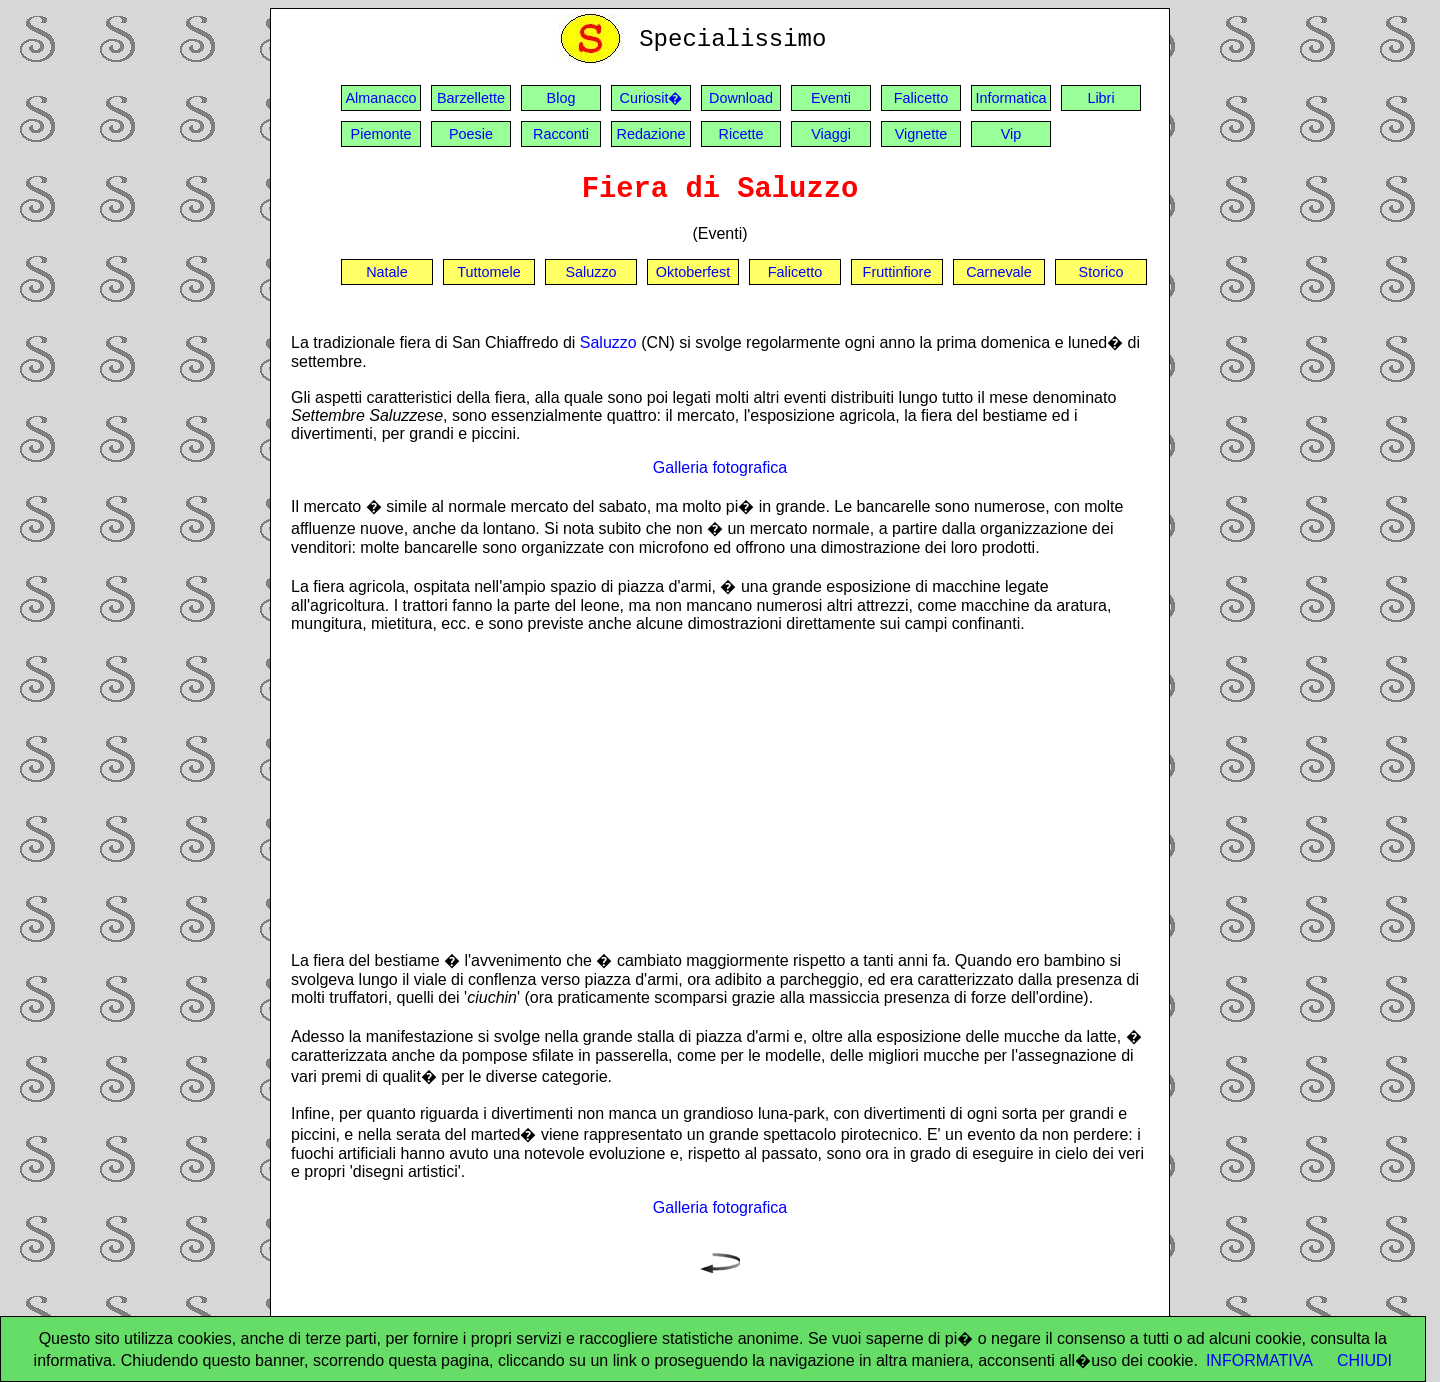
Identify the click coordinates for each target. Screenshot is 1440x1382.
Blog (561, 98)
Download (741, 98)
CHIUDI (1364, 1360)
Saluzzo (590, 272)
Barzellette (471, 98)
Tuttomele (488, 272)
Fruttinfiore (897, 272)
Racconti (561, 134)
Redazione (651, 134)
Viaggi (831, 134)
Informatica (1010, 98)
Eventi (831, 98)
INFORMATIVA (1259, 1360)
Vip (1011, 134)
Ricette (741, 134)
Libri (1100, 98)
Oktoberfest (693, 272)
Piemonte (381, 134)
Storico (1101, 272)
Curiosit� (651, 98)
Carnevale (999, 272)
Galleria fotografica (720, 467)
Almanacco (380, 98)
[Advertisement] (720, 791)
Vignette (921, 134)
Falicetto (921, 98)
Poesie (471, 134)
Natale (387, 272)
